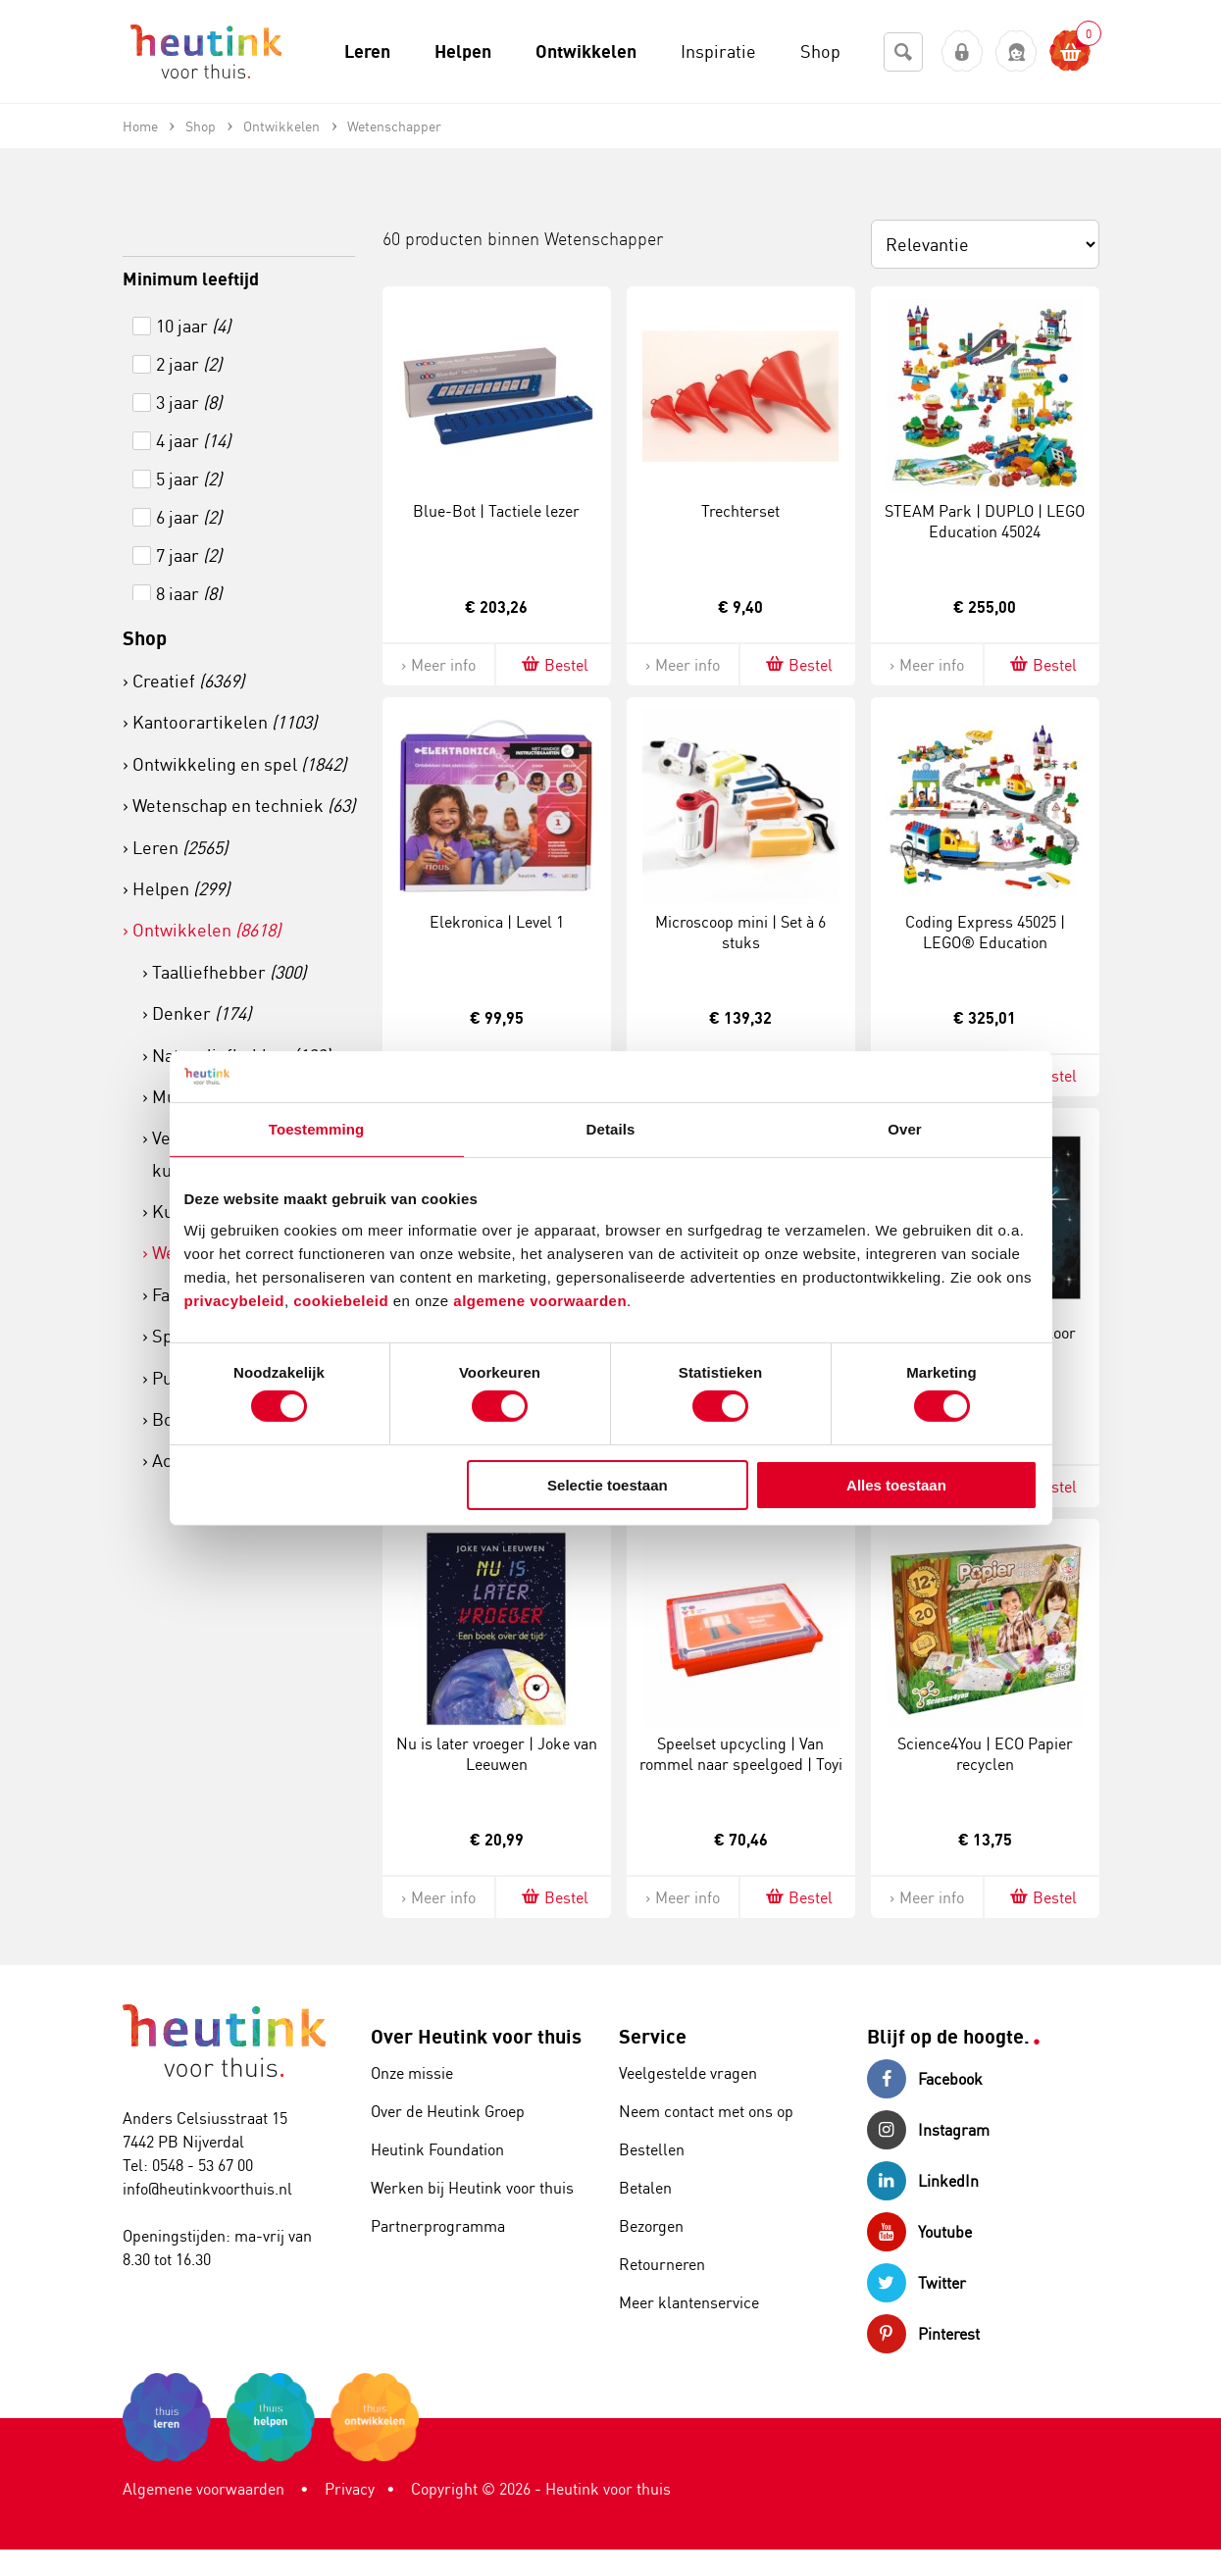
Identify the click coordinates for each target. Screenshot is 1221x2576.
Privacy (350, 2489)
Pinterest (923, 2333)
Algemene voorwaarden (203, 2489)
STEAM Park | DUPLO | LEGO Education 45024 (985, 521)
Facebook (925, 2078)
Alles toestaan (896, 1485)
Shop (145, 638)
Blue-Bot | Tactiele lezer (496, 511)
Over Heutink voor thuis (476, 2036)
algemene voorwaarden (540, 1299)
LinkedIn (923, 2180)
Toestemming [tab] (317, 1129)
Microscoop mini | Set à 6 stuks (740, 932)
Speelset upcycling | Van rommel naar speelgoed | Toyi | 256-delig (740, 1764)
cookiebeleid (343, 1299)
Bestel (553, 664)
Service (653, 2036)
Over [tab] (905, 1129)
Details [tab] (611, 1129)
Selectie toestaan (607, 1485)
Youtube (919, 2231)
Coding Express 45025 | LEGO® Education (985, 932)
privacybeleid (234, 1299)
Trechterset (740, 511)
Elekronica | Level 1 (497, 922)
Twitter (916, 2282)
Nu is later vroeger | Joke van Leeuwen (496, 1754)
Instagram (928, 2129)
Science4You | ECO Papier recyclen (985, 1754)
